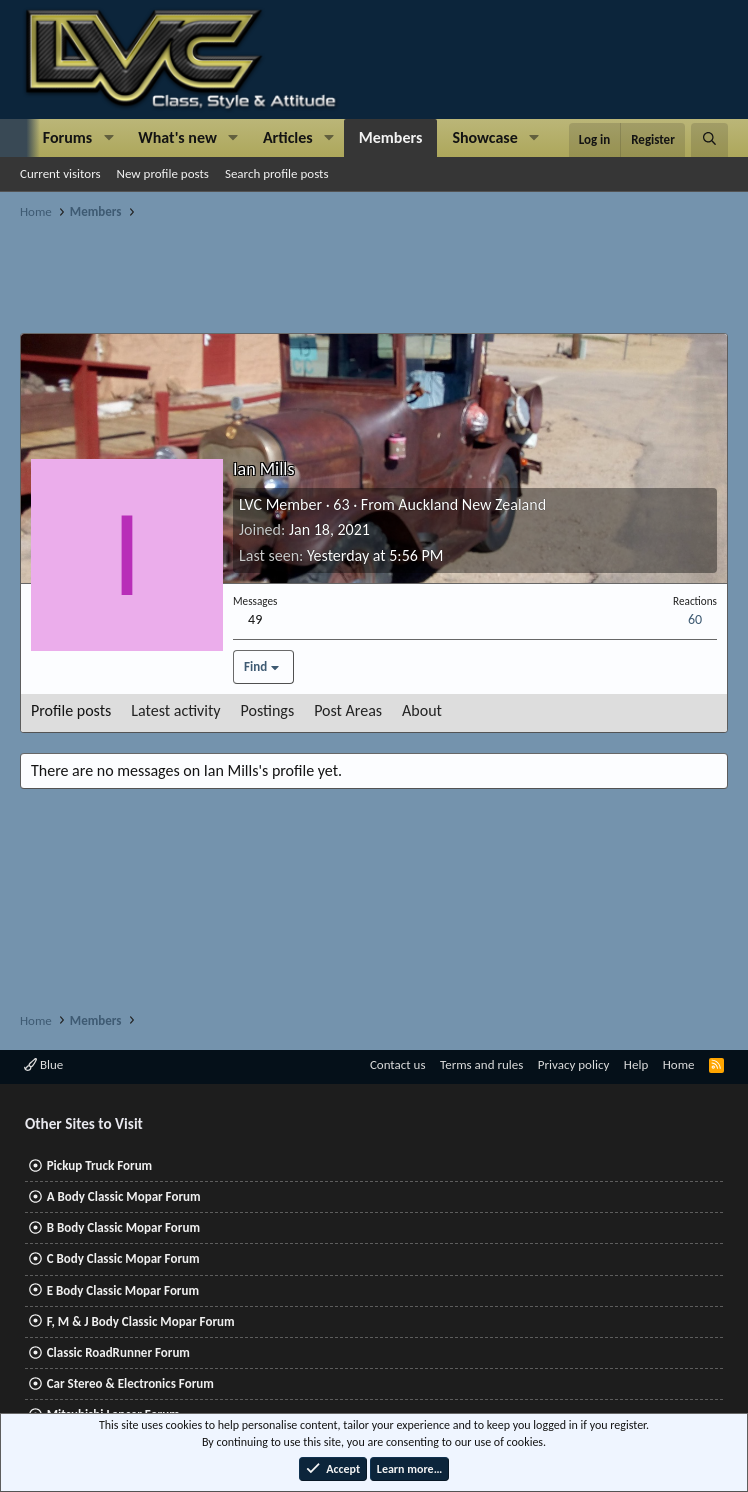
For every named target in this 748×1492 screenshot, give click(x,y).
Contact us (398, 1064)
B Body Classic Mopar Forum (123, 1227)
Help (636, 1064)
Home (679, 1064)
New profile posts (163, 173)
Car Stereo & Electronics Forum (130, 1383)
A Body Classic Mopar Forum (124, 1196)
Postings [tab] (268, 710)
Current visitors (60, 173)
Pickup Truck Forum (99, 1165)
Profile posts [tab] (71, 710)
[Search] (709, 140)
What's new (177, 137)
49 (255, 619)
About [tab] (422, 710)
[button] (108, 138)
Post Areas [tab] (348, 710)
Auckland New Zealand (472, 504)
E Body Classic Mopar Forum (123, 1290)
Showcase (484, 137)
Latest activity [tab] (175, 710)
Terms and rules (481, 1064)
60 (695, 619)
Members (391, 137)
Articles (288, 137)
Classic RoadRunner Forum (118, 1352)
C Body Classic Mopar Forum (123, 1258)
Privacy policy (574, 1064)
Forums (67, 137)
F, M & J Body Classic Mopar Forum (141, 1321)
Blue (43, 1064)
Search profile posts (277, 173)
